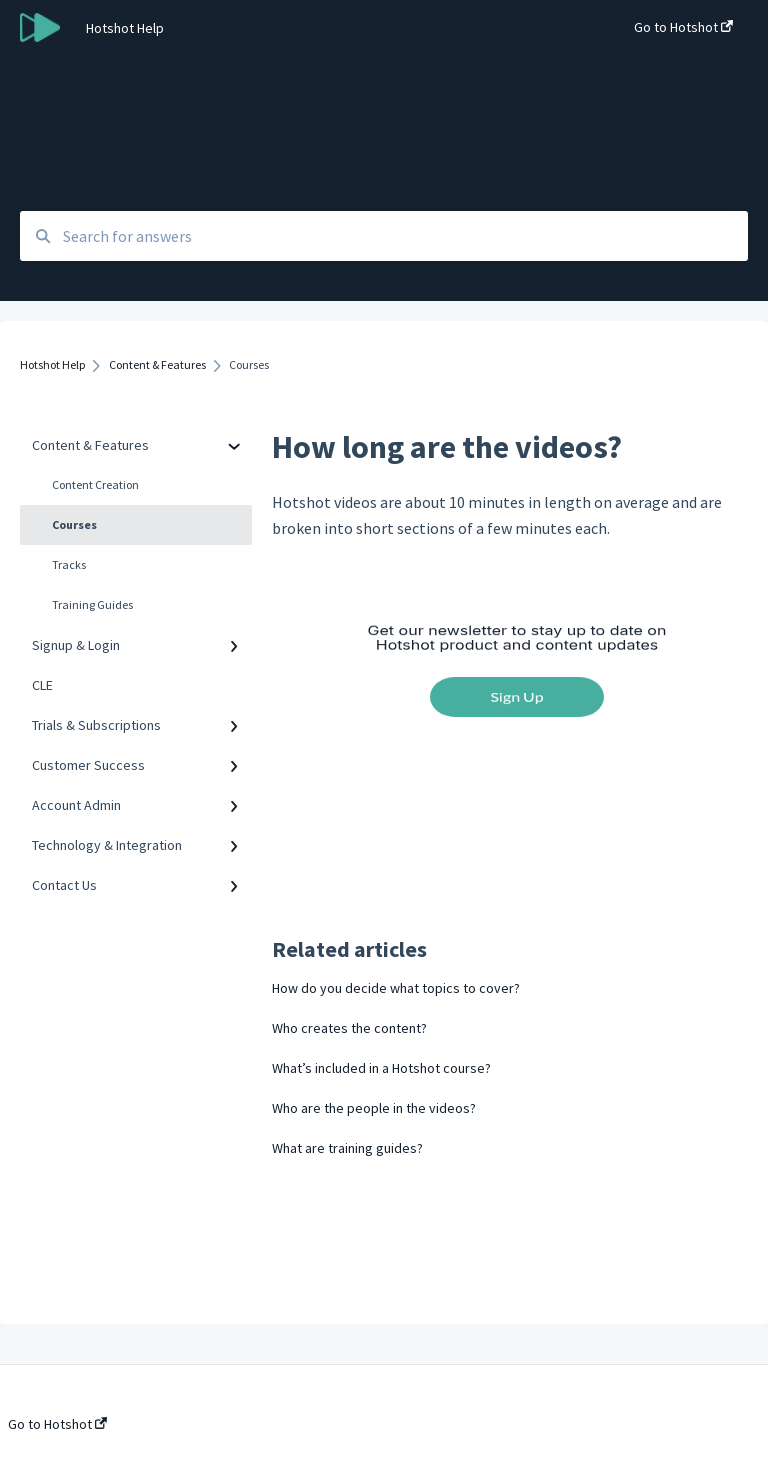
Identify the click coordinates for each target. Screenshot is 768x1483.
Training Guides (92, 604)
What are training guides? (347, 1148)
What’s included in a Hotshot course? (381, 1068)
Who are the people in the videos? (374, 1108)
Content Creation (95, 484)
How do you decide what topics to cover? (396, 988)
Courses (74, 524)
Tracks (69, 564)
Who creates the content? (349, 1028)
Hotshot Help (125, 28)
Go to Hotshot (57, 1424)
